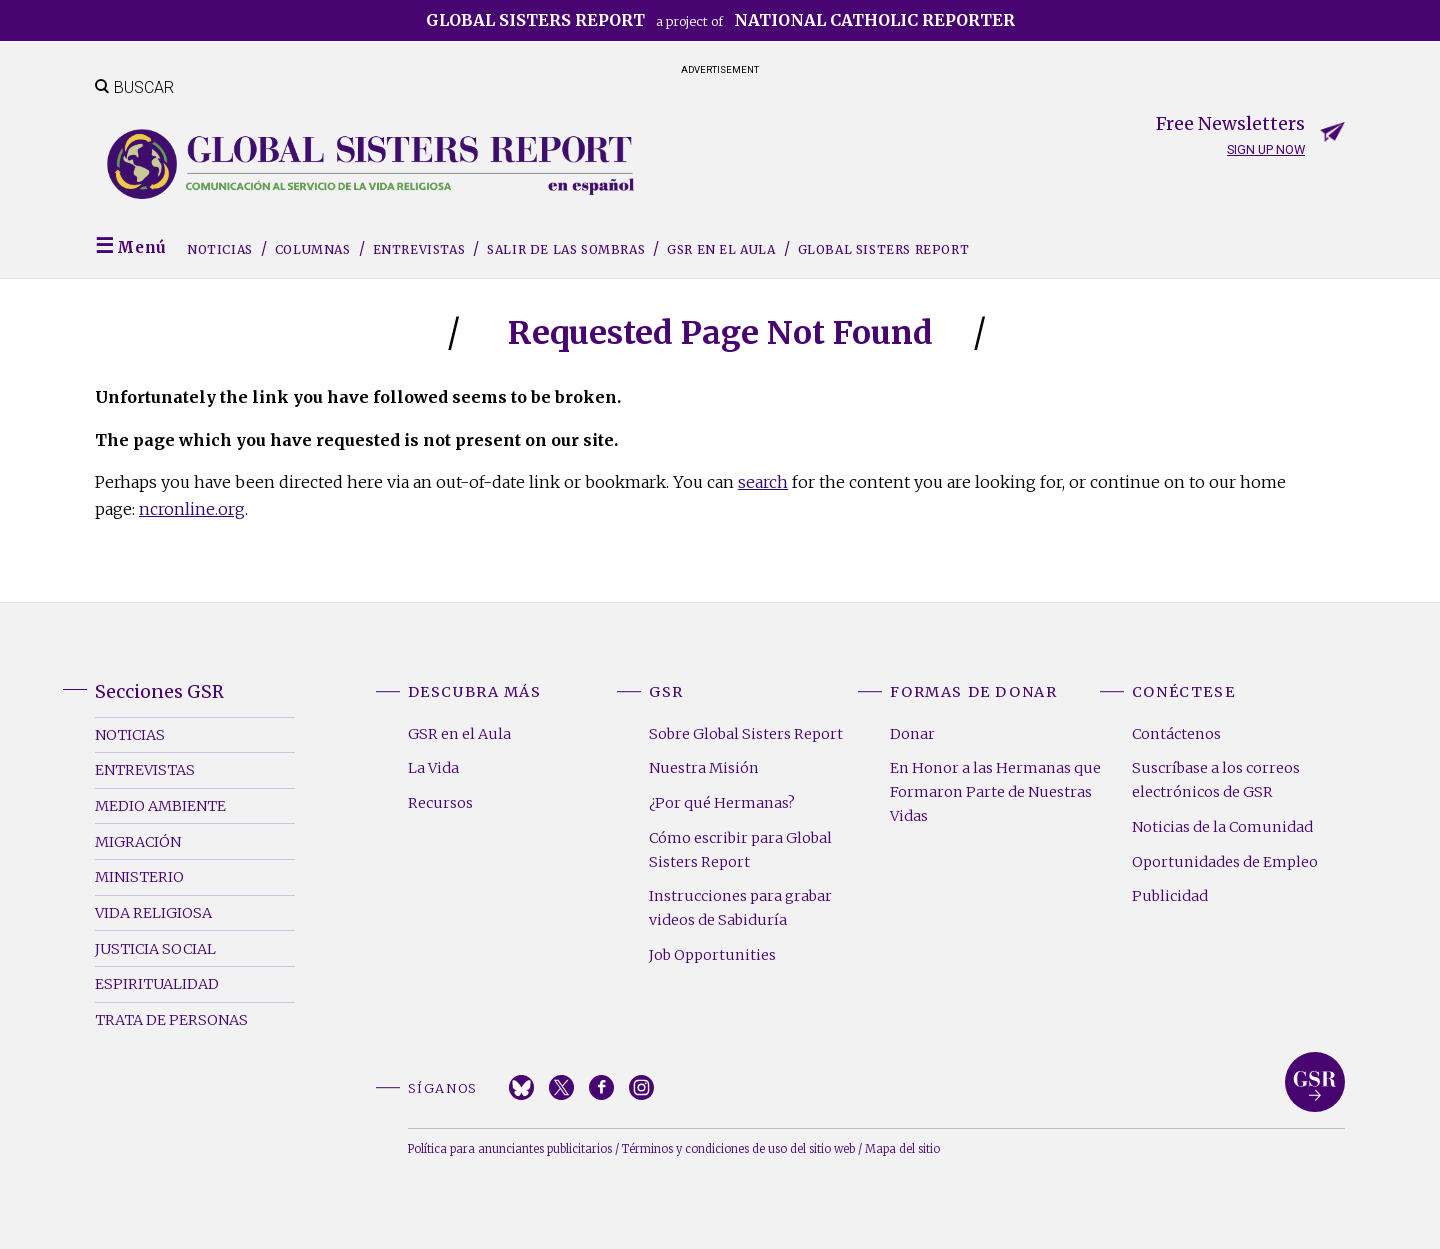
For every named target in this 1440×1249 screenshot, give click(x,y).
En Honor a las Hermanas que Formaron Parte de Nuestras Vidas (995, 792)
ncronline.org (192, 509)
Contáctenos (1176, 734)
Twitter (561, 1087)
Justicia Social (155, 949)
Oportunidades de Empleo (1225, 862)
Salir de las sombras (566, 249)
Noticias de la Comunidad (1222, 827)
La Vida (433, 768)
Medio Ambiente (160, 806)
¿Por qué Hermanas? (722, 803)
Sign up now (1266, 149)
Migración (138, 842)
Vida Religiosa (153, 913)
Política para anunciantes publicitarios (510, 1149)
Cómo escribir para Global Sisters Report (740, 850)
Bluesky (521, 1087)
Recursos (440, 803)
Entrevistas (419, 249)
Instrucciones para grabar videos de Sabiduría (740, 908)
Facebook (601, 1087)
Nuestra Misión (704, 768)
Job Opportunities (712, 955)
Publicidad (1170, 896)
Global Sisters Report (884, 249)
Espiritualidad (157, 984)
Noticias (220, 249)
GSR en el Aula (721, 249)
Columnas (313, 249)
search (763, 482)
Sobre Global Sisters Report (746, 734)
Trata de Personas (171, 1020)
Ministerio (139, 877)
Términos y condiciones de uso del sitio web (738, 1149)
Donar (912, 734)
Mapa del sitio (902, 1149)
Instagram (641, 1087)
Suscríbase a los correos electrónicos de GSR (1216, 780)
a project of (720, 20)
